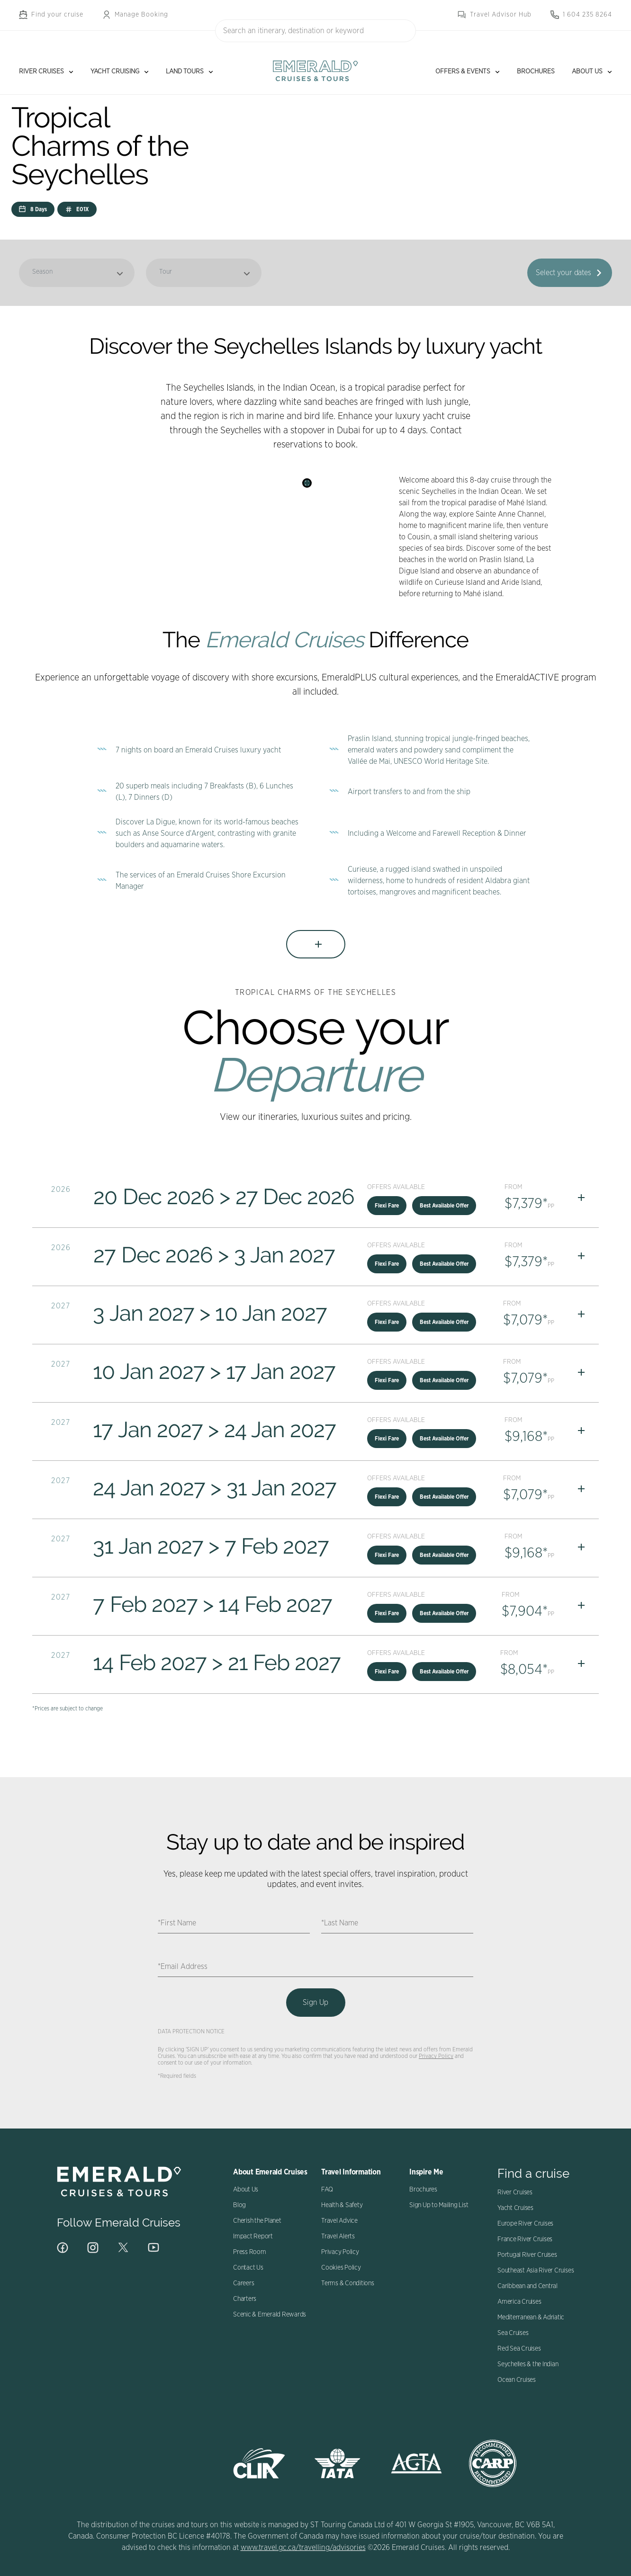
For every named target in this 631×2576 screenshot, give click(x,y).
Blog (239, 2205)
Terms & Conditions (347, 2283)
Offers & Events (462, 71)
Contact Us (248, 2267)
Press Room (249, 2252)
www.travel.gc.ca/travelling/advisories (303, 2547)
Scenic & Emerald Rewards (269, 2314)
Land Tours (185, 71)
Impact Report (253, 2236)
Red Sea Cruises (519, 2348)
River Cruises (41, 71)
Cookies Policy (341, 2267)
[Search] (403, 30)
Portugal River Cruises (527, 2255)
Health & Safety (341, 2205)
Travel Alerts (338, 2236)
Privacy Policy (436, 2056)
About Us (587, 71)
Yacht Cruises (515, 2208)
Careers (243, 2283)
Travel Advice (339, 2221)
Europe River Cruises (525, 2223)
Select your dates (563, 273)
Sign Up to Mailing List (438, 2205)
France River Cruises (524, 2239)
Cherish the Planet (257, 2221)
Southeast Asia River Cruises (535, 2270)
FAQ (327, 2189)
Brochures (536, 71)
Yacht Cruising (114, 71)
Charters (244, 2299)
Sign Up (315, 2002)
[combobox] (315, 30)
